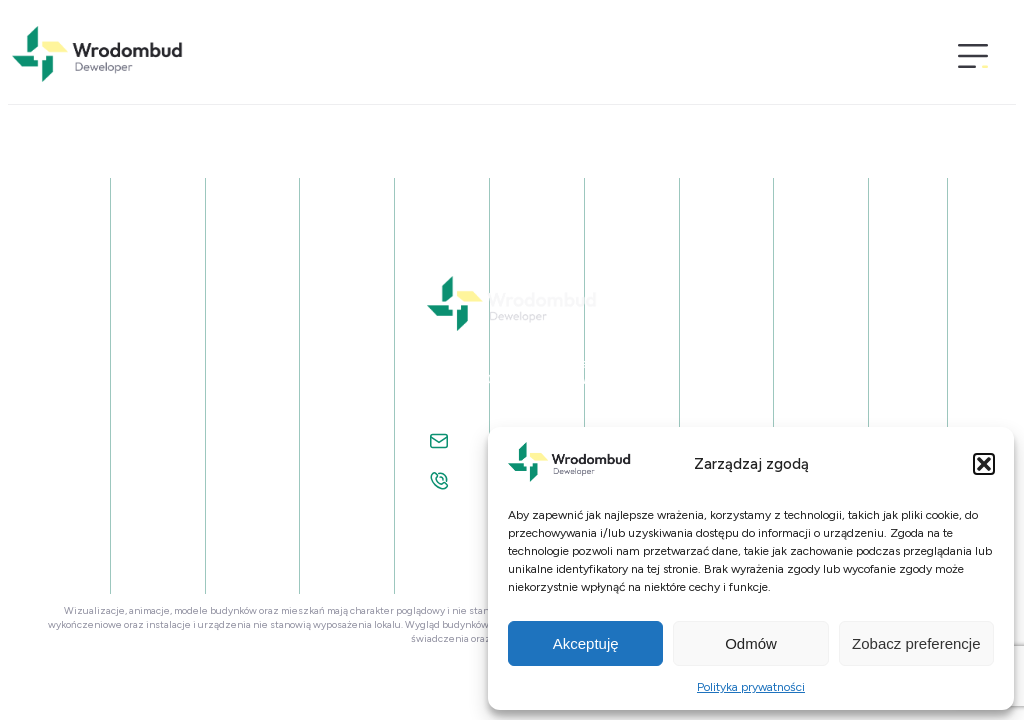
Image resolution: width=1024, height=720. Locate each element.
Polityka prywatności (751, 687)
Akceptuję (586, 643)
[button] (984, 464)
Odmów (751, 643)
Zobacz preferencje (916, 643)
